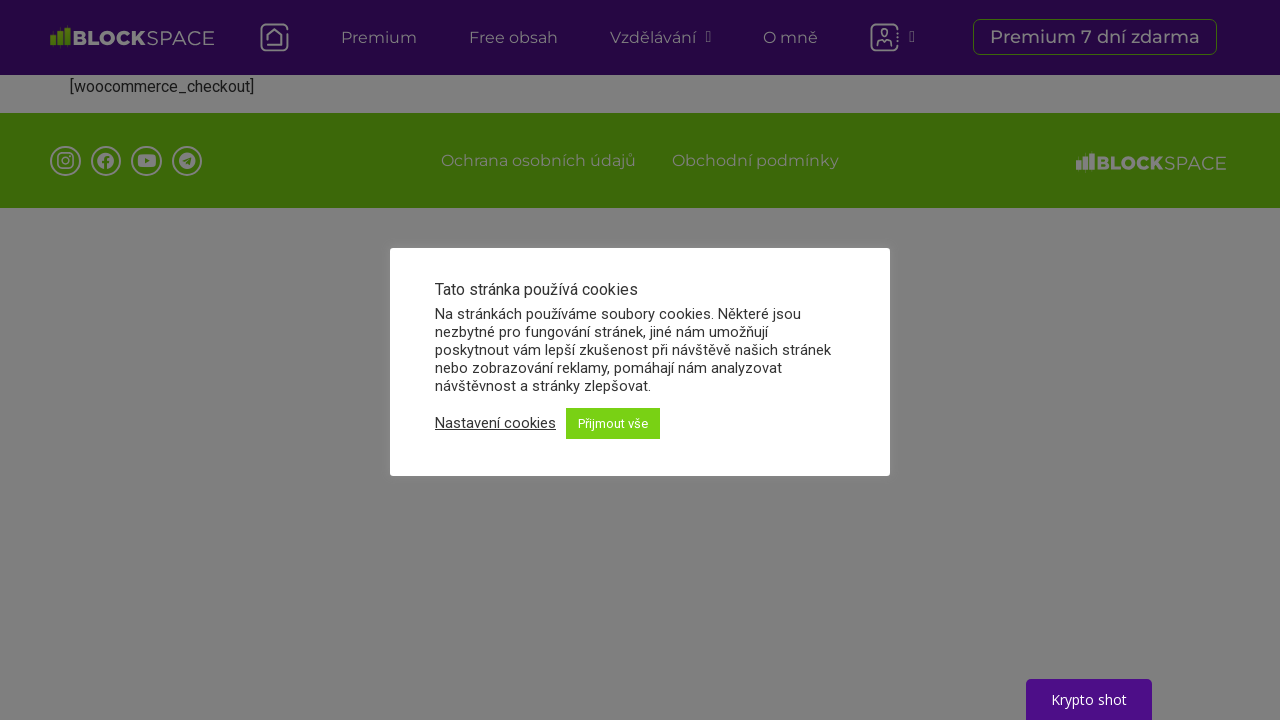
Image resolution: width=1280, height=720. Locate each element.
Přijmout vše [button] (613, 423)
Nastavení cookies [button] (495, 423)
